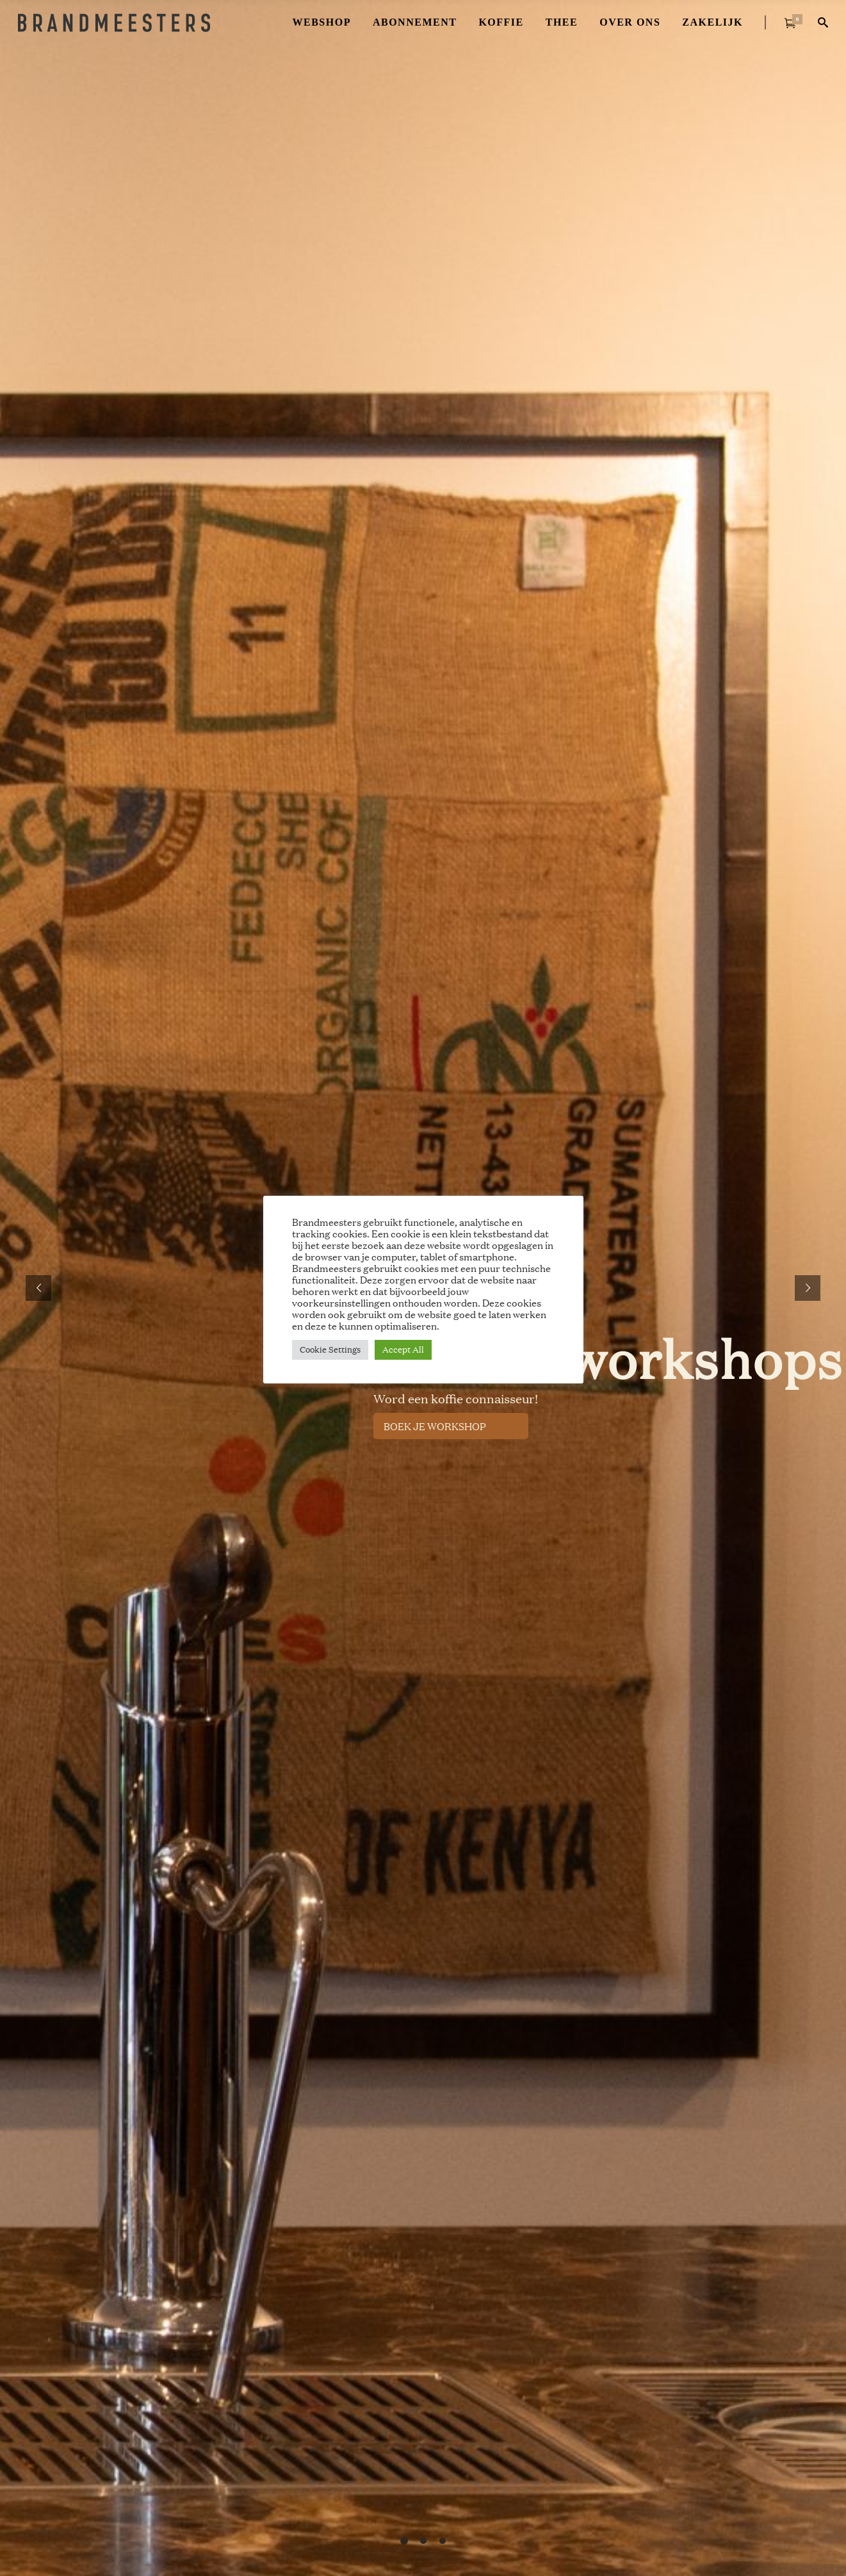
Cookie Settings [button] (330, 1349)
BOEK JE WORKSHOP (435, 1426)
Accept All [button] (403, 1349)
